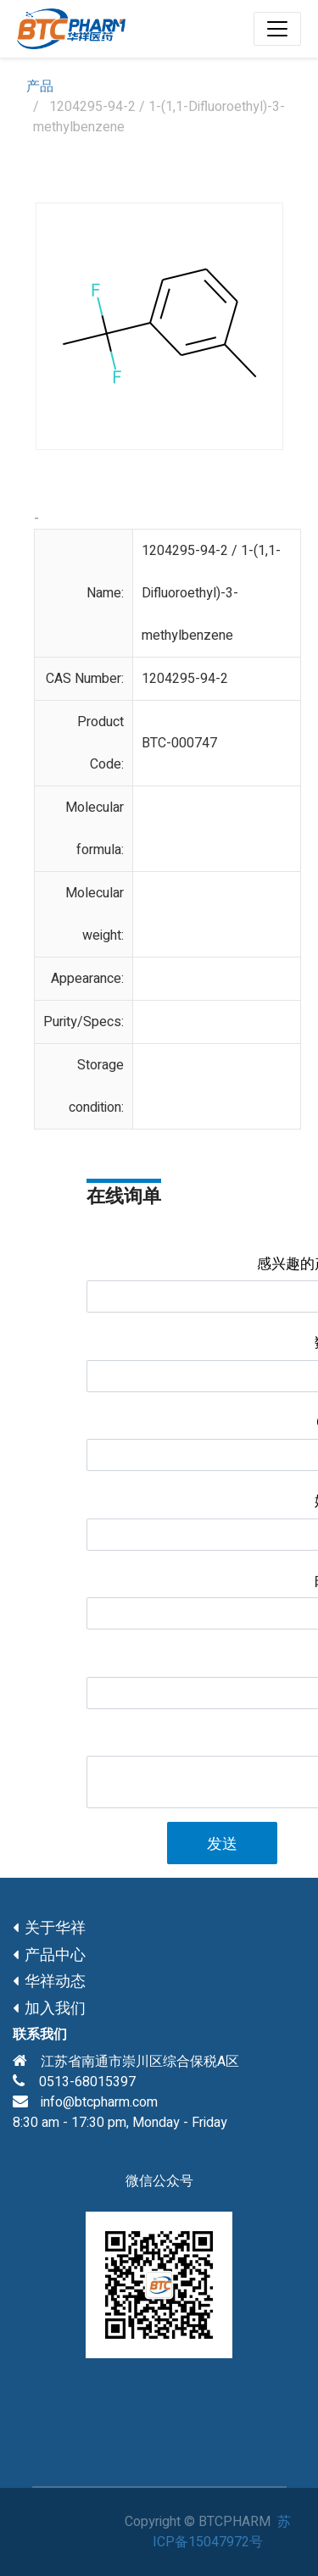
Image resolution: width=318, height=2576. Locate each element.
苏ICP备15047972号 (222, 2532)
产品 (39, 86)
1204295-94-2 (185, 679)
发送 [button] (222, 1844)
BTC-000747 (179, 743)
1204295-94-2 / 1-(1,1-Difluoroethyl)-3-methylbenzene (211, 593)
